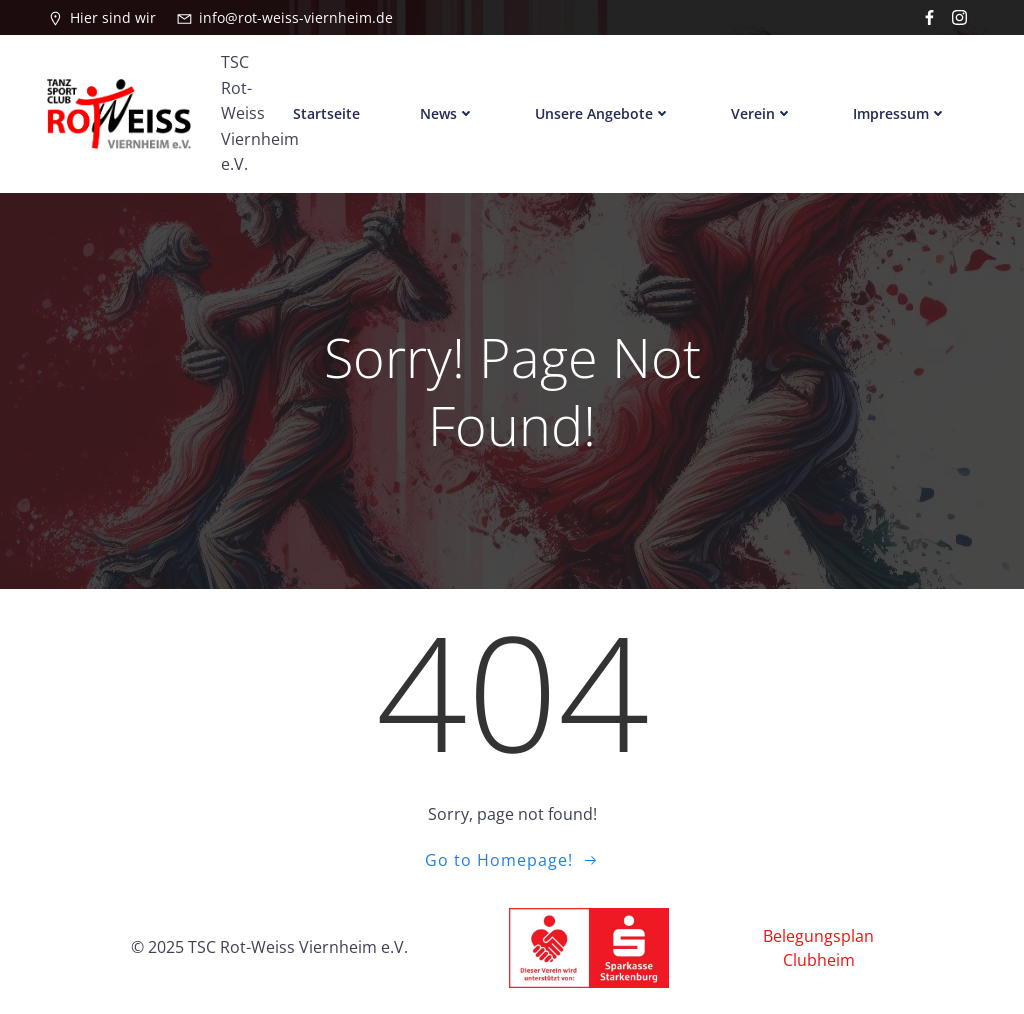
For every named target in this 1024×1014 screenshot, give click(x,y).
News (447, 113)
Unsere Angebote (603, 113)
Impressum (900, 113)
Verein (762, 113)
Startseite (326, 113)
